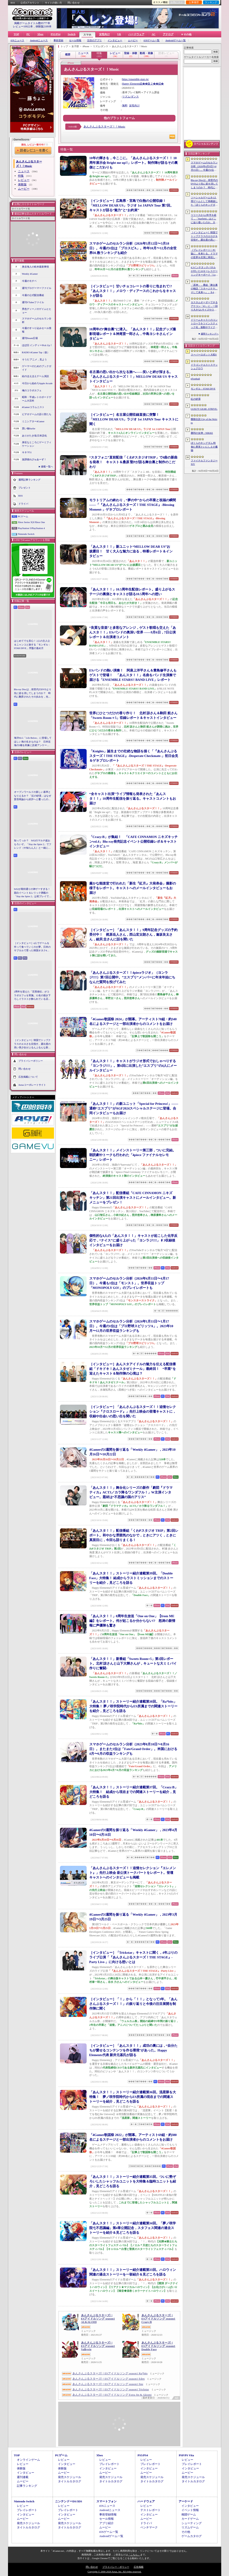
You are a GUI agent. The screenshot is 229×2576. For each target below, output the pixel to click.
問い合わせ (74, 2)
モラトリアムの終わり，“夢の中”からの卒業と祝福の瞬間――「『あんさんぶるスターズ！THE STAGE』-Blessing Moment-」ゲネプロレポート (132, 504)
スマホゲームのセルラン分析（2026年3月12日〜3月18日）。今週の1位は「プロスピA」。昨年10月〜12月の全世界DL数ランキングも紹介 (133, 248)
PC (28, 34)
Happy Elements (131, 83)
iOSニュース (17, 40)
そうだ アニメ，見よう (34, 359)
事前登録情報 (108, 2514)
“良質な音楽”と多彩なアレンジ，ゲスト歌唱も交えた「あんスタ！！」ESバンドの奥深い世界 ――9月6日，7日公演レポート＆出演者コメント (132, 632)
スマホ (87, 34)
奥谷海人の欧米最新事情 (35, 266)
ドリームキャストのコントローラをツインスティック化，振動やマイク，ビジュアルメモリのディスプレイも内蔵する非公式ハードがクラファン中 (204, 323)
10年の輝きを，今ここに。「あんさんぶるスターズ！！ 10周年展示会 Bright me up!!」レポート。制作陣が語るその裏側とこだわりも (133, 162)
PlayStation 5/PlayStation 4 (31, 528)
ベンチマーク (149, 2527)
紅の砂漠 (196, 399)
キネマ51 (27, 452)
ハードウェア (136, 34)
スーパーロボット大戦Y (204, 354)
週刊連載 (22, 2477)
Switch (72, 34)
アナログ (168, 34)
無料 (124, 105)
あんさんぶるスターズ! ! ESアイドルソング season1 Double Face (158, 2346)
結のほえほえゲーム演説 (35, 376)
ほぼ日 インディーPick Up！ (37, 345)
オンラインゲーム (28, 2459)
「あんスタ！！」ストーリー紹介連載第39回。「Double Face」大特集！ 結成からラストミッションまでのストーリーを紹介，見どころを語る (131, 1578)
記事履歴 (194, 2)
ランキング (211, 2)
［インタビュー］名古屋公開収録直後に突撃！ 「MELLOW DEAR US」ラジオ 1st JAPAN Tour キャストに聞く (134, 419)
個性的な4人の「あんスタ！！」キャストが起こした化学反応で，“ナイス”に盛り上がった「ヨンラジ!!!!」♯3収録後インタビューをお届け (133, 1240)
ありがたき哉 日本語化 (34, 435)
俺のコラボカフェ (32, 390)
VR (119, 34)
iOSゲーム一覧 (151, 40)
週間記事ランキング (29, 479)
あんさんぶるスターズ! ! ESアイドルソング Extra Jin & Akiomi (112, 2394)
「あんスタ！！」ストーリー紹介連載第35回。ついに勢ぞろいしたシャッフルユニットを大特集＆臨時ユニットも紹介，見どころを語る (132, 2181)
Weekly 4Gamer (30, 273)
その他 (185, 2531)
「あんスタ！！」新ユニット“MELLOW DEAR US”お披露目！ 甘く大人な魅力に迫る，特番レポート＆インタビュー (131, 551)
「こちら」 (134, 2554)
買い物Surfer (29, 428)
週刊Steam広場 (30, 338)
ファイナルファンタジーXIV (204, 462)
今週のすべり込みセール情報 (36, 330)
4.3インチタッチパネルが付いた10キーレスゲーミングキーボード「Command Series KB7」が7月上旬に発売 (204, 271)
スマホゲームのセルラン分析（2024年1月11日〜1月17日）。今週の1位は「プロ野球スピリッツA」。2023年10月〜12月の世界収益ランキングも (131, 1326)
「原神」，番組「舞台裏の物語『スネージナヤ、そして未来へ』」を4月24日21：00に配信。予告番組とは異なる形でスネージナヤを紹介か (204, 289)
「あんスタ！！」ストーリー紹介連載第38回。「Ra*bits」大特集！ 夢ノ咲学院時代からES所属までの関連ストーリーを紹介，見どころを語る (133, 1706)
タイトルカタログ (69, 2481)
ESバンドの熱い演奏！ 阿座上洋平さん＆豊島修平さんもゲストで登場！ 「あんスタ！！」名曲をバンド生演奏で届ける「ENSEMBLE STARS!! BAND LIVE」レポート (133, 675)
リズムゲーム (190, 2527)
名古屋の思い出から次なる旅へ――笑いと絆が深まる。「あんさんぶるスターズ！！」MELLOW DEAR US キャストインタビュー (133, 376)
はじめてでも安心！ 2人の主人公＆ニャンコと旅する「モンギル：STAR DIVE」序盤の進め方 (32, 644)
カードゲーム (190, 2518)
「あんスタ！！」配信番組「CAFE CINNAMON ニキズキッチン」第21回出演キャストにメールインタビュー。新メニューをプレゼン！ (132, 1197)
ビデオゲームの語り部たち (36, 414)
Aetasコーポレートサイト (32, 1084)
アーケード (186, 2501)
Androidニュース (39, 40)
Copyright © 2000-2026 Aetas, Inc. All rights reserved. (114, 2571)
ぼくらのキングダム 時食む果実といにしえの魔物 (204, 447)
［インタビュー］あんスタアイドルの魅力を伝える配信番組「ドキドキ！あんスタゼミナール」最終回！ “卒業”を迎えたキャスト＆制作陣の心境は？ (132, 1368)
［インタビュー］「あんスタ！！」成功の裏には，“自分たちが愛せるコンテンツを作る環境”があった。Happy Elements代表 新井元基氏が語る (133, 2050)
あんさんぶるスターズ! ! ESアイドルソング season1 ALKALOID (98, 2319)
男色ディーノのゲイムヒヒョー (36, 311)
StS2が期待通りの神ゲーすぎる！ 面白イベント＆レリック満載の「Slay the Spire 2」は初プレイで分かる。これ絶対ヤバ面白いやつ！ (33, 893)
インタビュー (115, 40)
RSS (13, 2)
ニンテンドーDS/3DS (68, 2501)
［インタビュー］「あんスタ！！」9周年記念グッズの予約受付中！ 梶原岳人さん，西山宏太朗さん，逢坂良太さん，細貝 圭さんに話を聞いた (133, 934)
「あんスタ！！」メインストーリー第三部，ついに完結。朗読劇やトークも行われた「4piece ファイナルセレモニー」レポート (132, 1154)
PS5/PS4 (55, 34)
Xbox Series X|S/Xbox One (31, 522)
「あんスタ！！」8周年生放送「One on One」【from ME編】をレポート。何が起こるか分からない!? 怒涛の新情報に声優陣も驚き (132, 1620)
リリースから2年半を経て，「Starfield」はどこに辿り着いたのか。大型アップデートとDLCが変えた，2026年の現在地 (204, 219)
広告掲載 (138, 2567)
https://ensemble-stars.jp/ (135, 79)
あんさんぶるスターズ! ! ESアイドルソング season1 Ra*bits (110, 2373)
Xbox (40, 34)
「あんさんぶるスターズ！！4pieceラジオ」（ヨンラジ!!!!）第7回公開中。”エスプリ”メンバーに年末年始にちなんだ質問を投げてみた (132, 977)
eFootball (195, 378)
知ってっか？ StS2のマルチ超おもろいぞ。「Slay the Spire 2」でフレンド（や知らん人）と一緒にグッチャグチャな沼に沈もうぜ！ (33, 844)
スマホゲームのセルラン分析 (36, 320)
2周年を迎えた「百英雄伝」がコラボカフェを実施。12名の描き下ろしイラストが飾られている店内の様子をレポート (32, 995)
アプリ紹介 (106, 2523)
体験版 (22, 184)
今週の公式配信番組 (33, 295)
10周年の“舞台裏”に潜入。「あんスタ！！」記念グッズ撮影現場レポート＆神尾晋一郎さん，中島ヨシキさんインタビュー (132, 333)
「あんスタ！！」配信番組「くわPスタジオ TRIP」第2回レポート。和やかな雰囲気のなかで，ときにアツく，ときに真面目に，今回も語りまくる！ (133, 1535)
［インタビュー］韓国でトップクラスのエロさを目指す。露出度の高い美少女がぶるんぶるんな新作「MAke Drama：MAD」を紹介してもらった (32, 1044)
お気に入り (177, 2)
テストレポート (150, 2510)
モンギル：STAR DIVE (203, 388)
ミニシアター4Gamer (33, 421)
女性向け (104, 34)
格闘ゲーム (188, 2514)
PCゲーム (23, 516)
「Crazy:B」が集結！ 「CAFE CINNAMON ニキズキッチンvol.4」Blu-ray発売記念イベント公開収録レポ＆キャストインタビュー (133, 841)
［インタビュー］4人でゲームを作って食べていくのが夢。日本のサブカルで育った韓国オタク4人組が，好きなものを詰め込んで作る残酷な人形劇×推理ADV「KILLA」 (32, 947)
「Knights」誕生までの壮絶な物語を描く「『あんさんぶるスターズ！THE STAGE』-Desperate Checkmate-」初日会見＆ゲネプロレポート (133, 755)
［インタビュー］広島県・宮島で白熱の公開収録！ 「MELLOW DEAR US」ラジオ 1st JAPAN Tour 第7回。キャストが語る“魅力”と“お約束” (131, 205)
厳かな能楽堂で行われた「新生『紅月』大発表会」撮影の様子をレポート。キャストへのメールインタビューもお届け (132, 888)
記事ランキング (27, 2485)
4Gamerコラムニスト (33, 407)
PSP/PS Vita (186, 2455)
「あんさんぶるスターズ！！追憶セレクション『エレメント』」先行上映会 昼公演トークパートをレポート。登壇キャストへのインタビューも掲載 (132, 1872)
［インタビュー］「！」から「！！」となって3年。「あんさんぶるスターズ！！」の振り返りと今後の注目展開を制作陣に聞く (133, 2003)
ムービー (133, 40)
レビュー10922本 (23, 26)
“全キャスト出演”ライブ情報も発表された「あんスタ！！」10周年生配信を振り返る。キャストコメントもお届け (132, 798)
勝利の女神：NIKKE (202, 433)
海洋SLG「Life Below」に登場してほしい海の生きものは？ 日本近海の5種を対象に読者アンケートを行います (33, 741)
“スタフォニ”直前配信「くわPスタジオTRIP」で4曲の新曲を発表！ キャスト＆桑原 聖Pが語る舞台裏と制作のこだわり (133, 462)
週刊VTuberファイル (33, 302)
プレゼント (24, 487)
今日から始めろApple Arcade (37, 383)
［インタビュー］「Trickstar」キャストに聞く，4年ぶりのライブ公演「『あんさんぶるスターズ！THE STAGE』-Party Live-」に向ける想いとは (133, 1957)
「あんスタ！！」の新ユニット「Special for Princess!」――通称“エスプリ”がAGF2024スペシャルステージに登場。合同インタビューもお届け (133, 1108)
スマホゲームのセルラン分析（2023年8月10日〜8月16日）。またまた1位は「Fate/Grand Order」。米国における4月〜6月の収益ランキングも (133, 1748)
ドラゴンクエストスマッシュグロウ (204, 366)
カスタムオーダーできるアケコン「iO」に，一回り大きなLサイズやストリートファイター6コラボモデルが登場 (204, 306)
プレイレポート (109, 2464)
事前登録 (58, 40)
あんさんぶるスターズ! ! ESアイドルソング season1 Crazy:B (158, 2319)
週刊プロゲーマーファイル (36, 288)
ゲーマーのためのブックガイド (36, 368)
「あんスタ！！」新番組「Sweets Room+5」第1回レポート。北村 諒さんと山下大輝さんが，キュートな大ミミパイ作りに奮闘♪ (133, 1663)
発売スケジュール (69, 2477)
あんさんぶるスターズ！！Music (104, 126)
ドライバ (23, 503)
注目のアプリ (94, 40)
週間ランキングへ (210, 334)
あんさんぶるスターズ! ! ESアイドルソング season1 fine (107, 2384)
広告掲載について (28, 1076)
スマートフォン (106, 2501)
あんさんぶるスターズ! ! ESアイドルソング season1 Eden (108, 2378)
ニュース (24, 171)
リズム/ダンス (130, 96)
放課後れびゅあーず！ (34, 459)
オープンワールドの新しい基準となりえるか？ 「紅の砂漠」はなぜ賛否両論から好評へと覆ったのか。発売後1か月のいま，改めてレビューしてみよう (32, 796)
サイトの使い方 (53, 2)
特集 (21, 175)
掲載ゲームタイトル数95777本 (32, 23)
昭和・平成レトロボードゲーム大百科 (36, 399)
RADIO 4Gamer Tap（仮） (36, 352)
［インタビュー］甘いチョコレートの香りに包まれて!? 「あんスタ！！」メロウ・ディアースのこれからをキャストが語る (132, 290)
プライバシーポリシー (30, 1060)
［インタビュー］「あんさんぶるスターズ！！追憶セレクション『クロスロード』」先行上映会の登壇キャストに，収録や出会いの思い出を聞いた (132, 1411)
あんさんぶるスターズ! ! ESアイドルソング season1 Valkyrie (98, 2346)
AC (153, 34)
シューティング (191, 2523)
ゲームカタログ (191, 2536)
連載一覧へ (47, 466)
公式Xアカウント (29, 2)
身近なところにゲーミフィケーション (36, 444)
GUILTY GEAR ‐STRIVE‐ (204, 409)
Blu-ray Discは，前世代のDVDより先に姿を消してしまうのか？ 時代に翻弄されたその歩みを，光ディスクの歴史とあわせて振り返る (32, 693)
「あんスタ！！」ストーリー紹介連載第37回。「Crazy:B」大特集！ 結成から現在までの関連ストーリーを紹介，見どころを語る (133, 1791)
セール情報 (75, 40)
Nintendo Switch (26, 534)
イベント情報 (190, 2510)
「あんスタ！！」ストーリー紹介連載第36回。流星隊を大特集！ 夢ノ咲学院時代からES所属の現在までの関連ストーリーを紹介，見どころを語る (132, 2096)
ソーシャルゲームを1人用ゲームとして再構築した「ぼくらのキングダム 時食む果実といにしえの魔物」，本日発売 (204, 201)
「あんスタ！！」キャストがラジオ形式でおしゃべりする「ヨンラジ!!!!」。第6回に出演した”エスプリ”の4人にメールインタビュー (133, 1065)
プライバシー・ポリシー (115, 2567)
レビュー (24, 180)
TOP (16, 34)
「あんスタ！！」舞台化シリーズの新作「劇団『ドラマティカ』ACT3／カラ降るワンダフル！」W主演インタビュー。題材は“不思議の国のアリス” (131, 1492)
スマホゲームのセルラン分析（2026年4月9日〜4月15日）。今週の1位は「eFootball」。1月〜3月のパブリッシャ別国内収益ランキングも (204, 166)
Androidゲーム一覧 (175, 40)
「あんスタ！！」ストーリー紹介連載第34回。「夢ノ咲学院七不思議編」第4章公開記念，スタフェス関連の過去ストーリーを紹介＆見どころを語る (132, 2227)
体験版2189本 (44, 26)
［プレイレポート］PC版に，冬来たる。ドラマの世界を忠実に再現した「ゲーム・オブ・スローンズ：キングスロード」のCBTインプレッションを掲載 (204, 254)
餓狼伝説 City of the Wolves (204, 421)
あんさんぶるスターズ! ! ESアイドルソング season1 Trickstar (110, 2389)
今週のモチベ (29, 281)
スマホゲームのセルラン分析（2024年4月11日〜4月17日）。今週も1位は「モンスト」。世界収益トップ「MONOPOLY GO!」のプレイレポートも (129, 1283)
